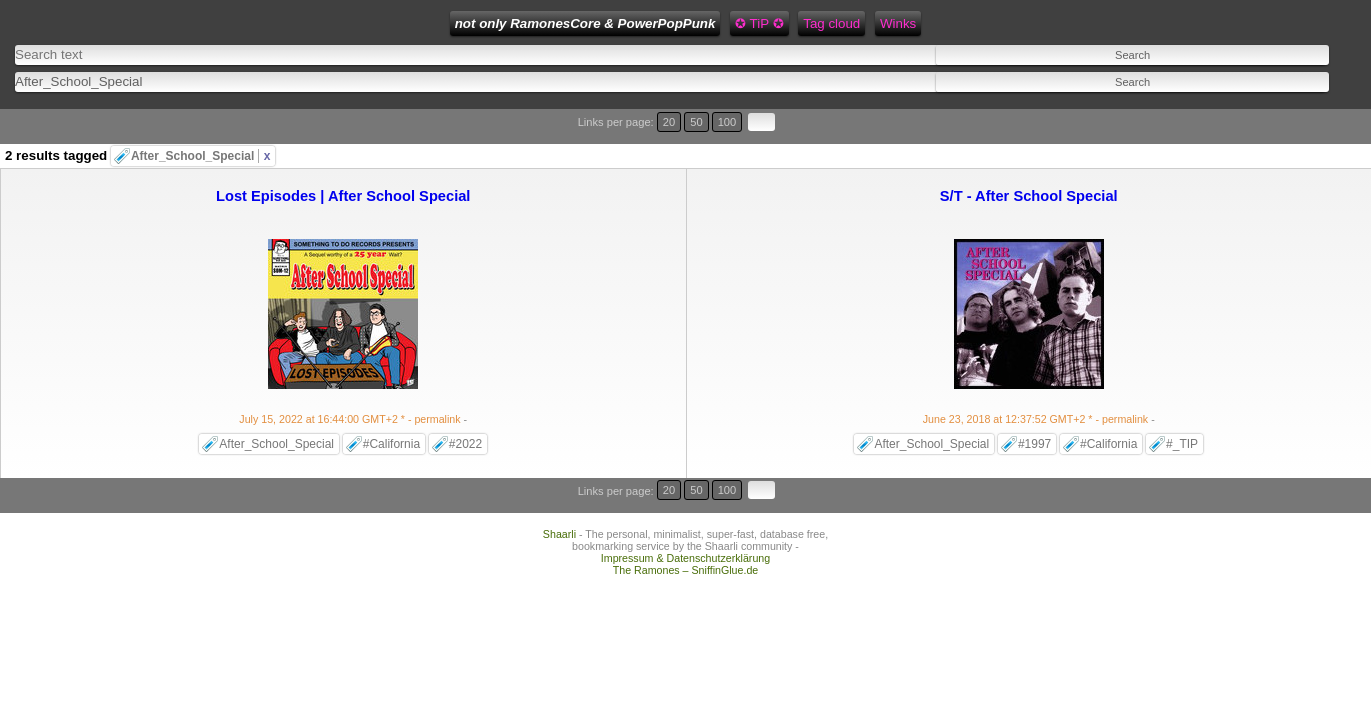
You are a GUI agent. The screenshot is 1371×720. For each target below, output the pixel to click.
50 (1277, 107)
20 (1258, 107)
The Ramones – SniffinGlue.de (686, 506)
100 (1299, 107)
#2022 (465, 405)
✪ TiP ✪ (602, 23)
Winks (741, 23)
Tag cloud (675, 23)
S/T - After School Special (1029, 157)
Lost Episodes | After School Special (343, 157)
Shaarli (559, 470)
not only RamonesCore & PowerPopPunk (428, 23)
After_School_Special (200, 117)
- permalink (351, 380)
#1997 (1034, 405)
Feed (794, 23)
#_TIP (1182, 405)
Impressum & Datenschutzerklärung (685, 494)
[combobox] (489, 70)
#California (391, 405)
